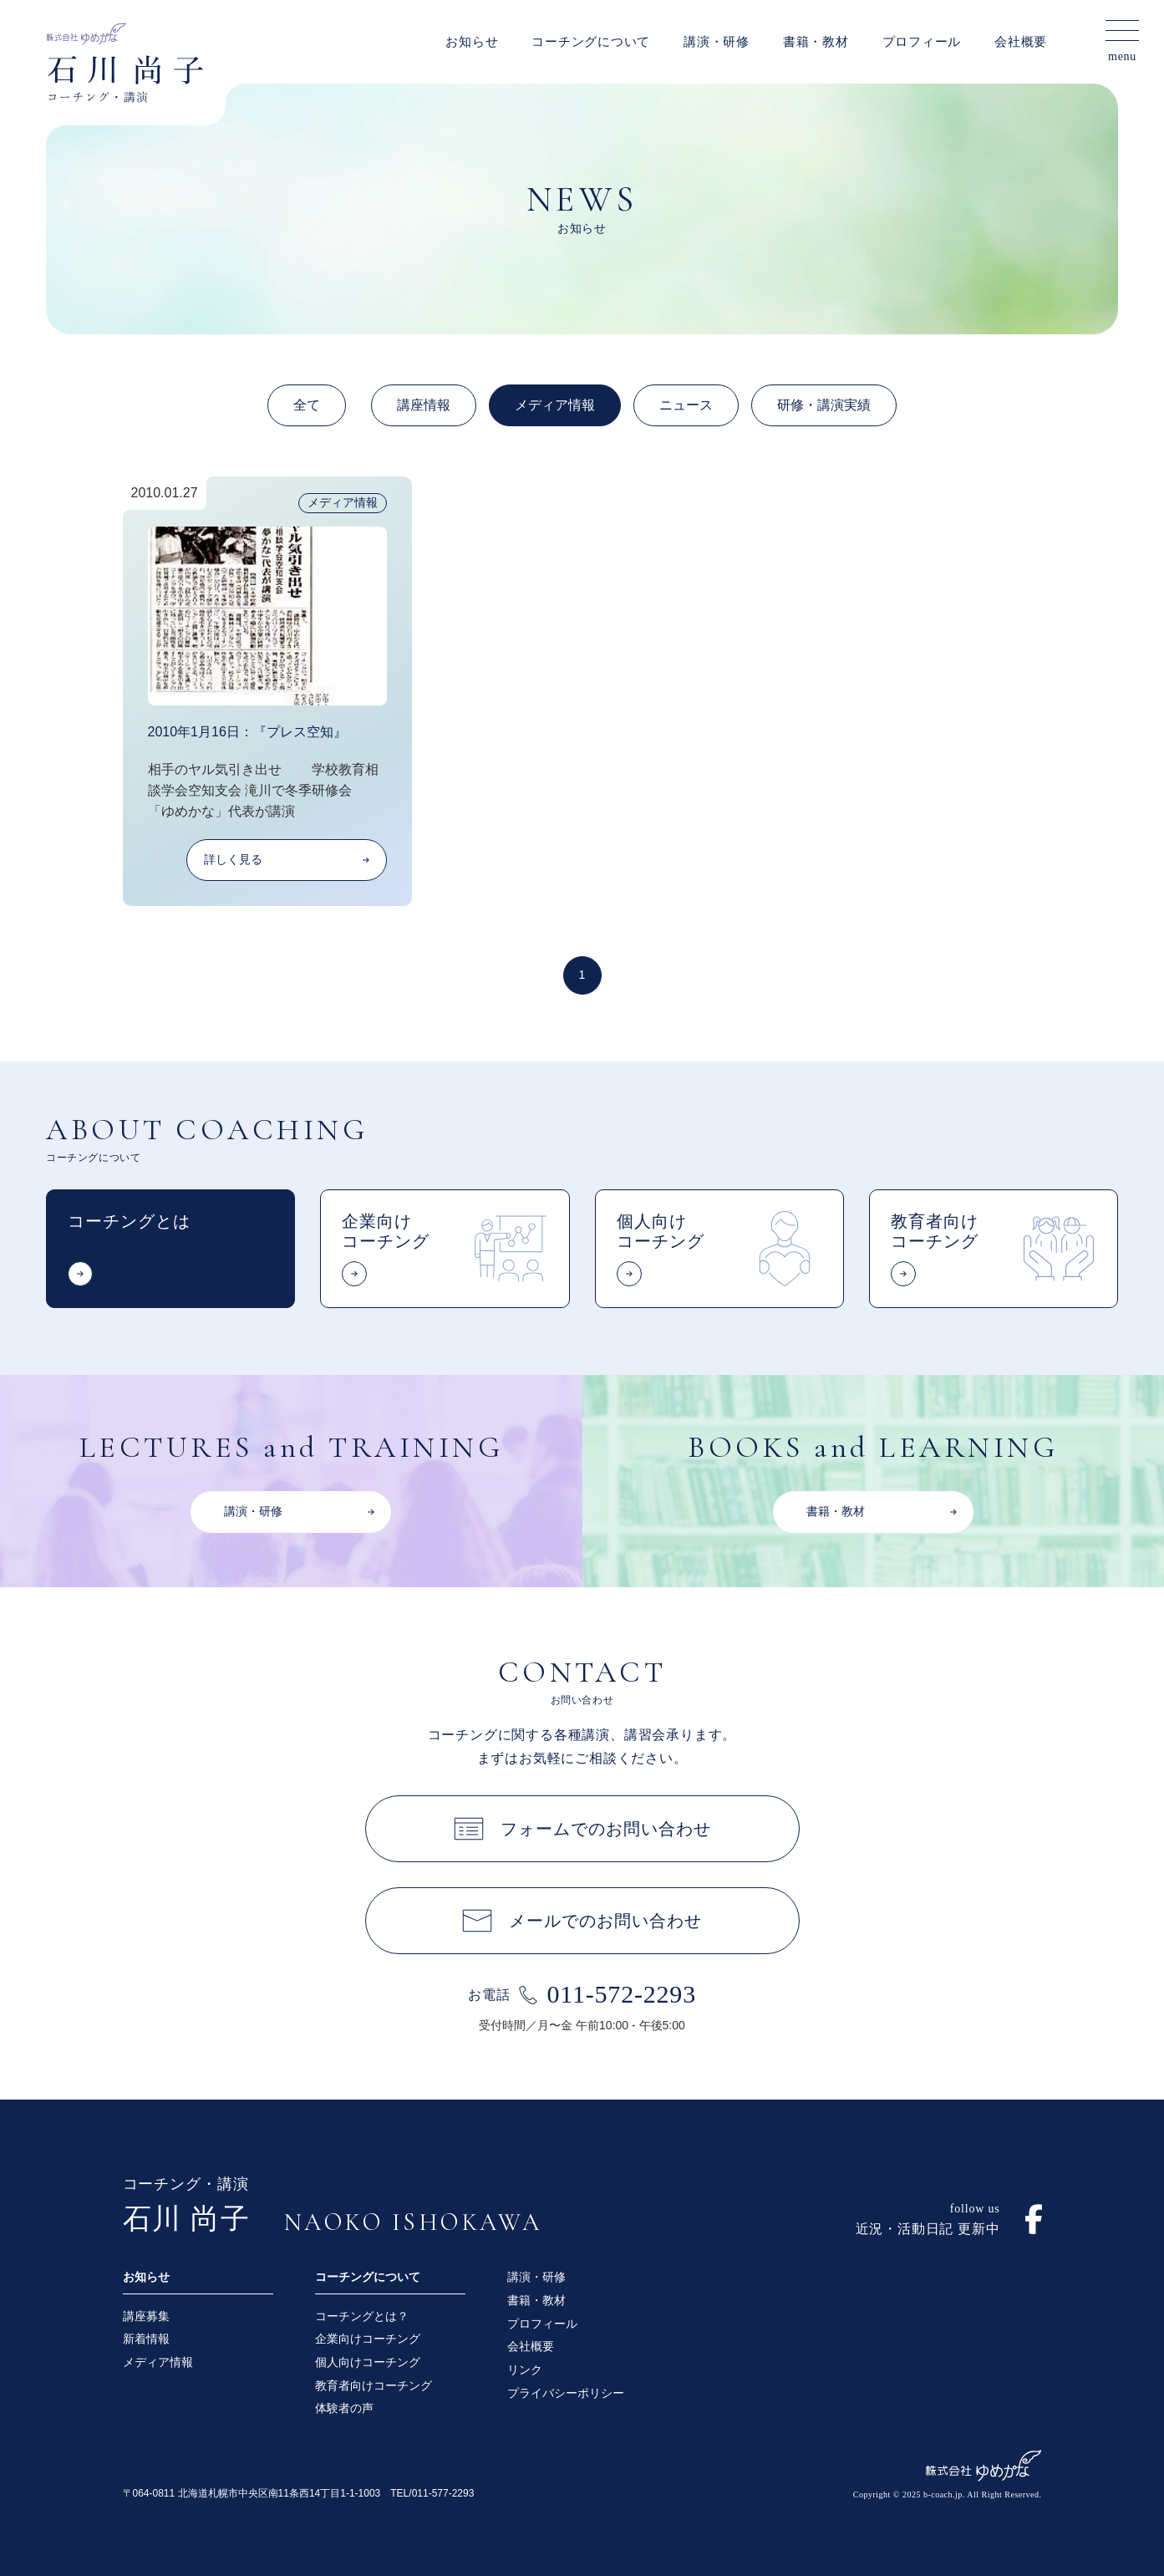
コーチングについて (590, 41)
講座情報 (423, 405)
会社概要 (1020, 41)
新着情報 (146, 2338)
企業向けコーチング (367, 2338)
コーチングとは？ (362, 2316)
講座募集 (146, 2316)
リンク (524, 2369)
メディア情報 (555, 405)
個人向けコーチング (367, 2362)
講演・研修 (717, 41)
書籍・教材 (816, 41)
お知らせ (471, 41)
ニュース (686, 405)
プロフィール (922, 41)
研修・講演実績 (824, 405)
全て (306, 405)
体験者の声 (344, 2408)
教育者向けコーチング (373, 2385)
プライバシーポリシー (565, 2393)
